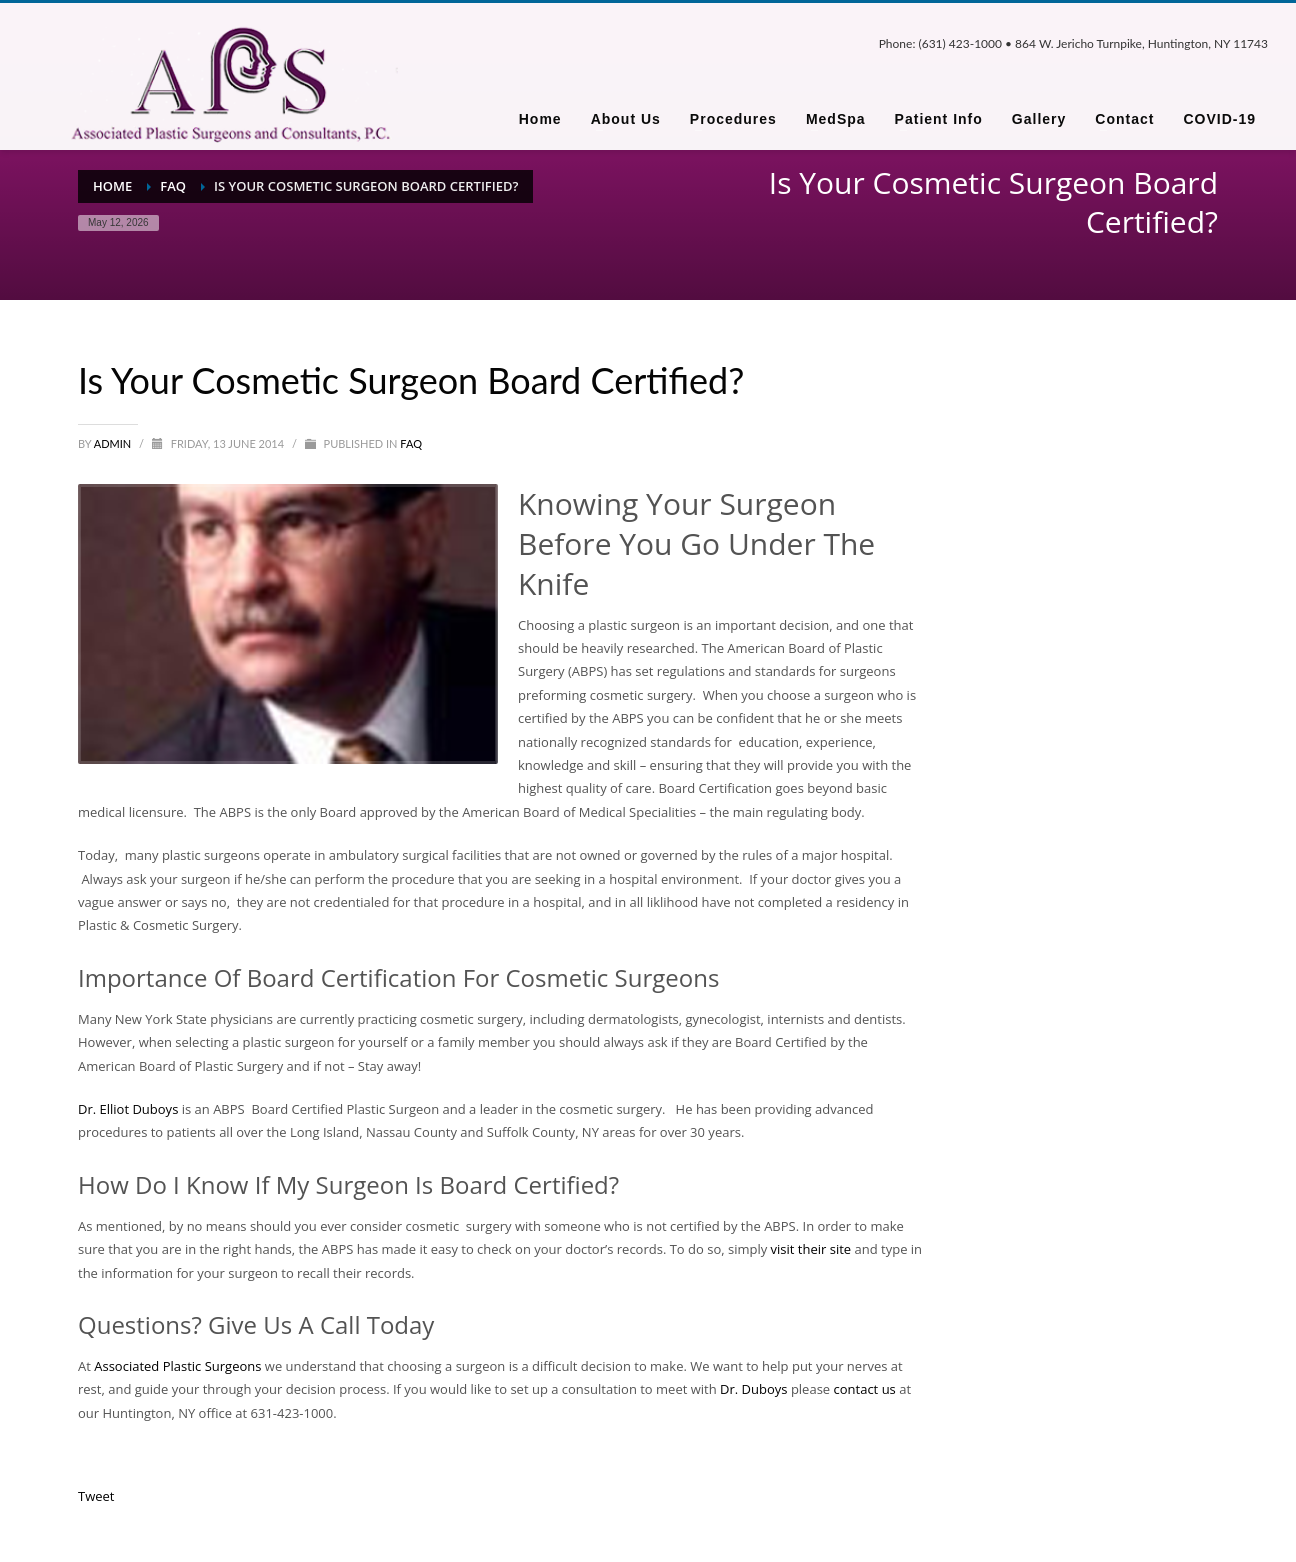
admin (114, 443)
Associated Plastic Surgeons (179, 1366)
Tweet (96, 1496)
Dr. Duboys (755, 1389)
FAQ (411, 443)
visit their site (811, 1249)
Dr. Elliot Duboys (130, 1109)
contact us (865, 1389)
